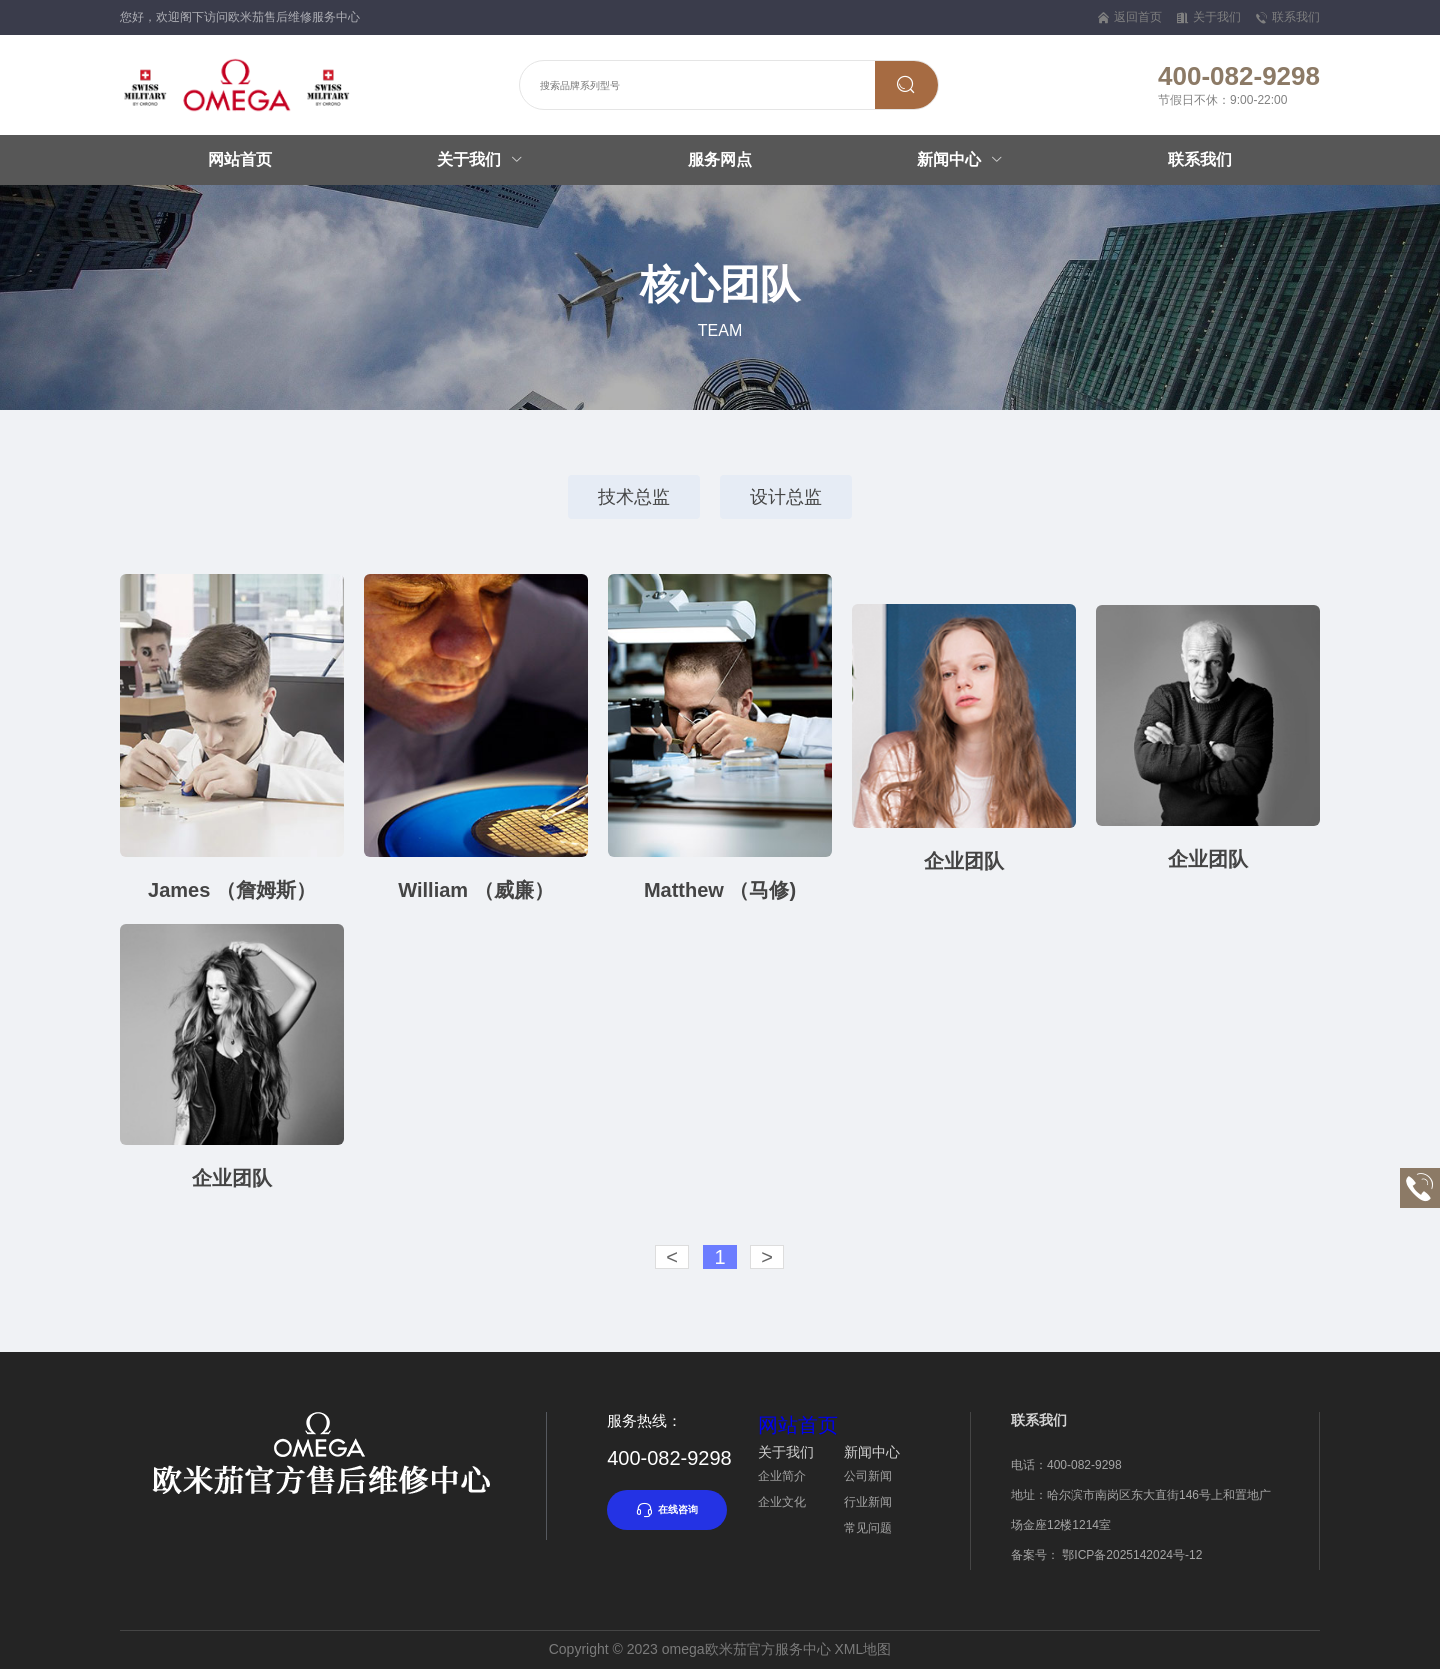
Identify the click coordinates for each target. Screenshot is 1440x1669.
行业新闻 (868, 1502)
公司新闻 (868, 1476)
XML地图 (862, 1649)
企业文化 (782, 1502)
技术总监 (634, 497)
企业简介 (782, 1476)
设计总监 (786, 497)
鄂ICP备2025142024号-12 (1132, 1555)
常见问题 (868, 1528)
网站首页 (240, 159)
